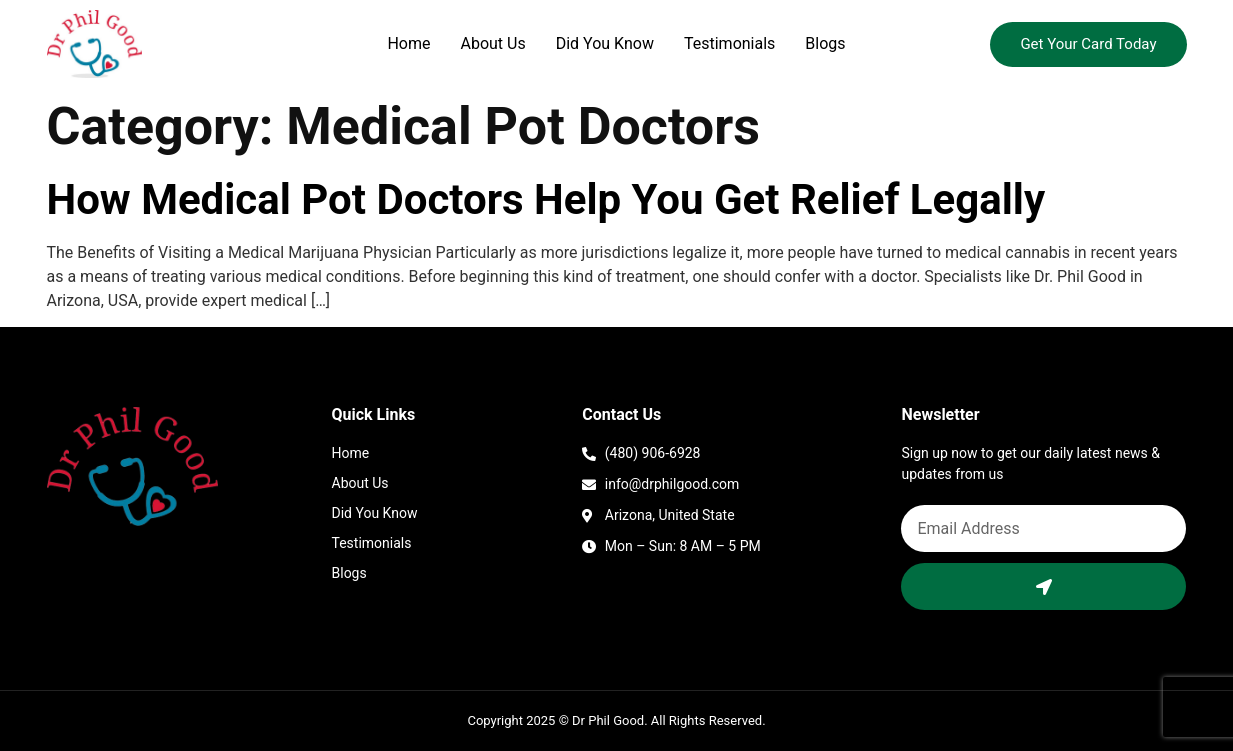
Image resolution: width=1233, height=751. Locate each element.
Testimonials (729, 43)
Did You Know (605, 43)
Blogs (825, 43)
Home (408, 43)
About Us (493, 43)
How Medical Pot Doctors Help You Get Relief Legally (546, 199)
